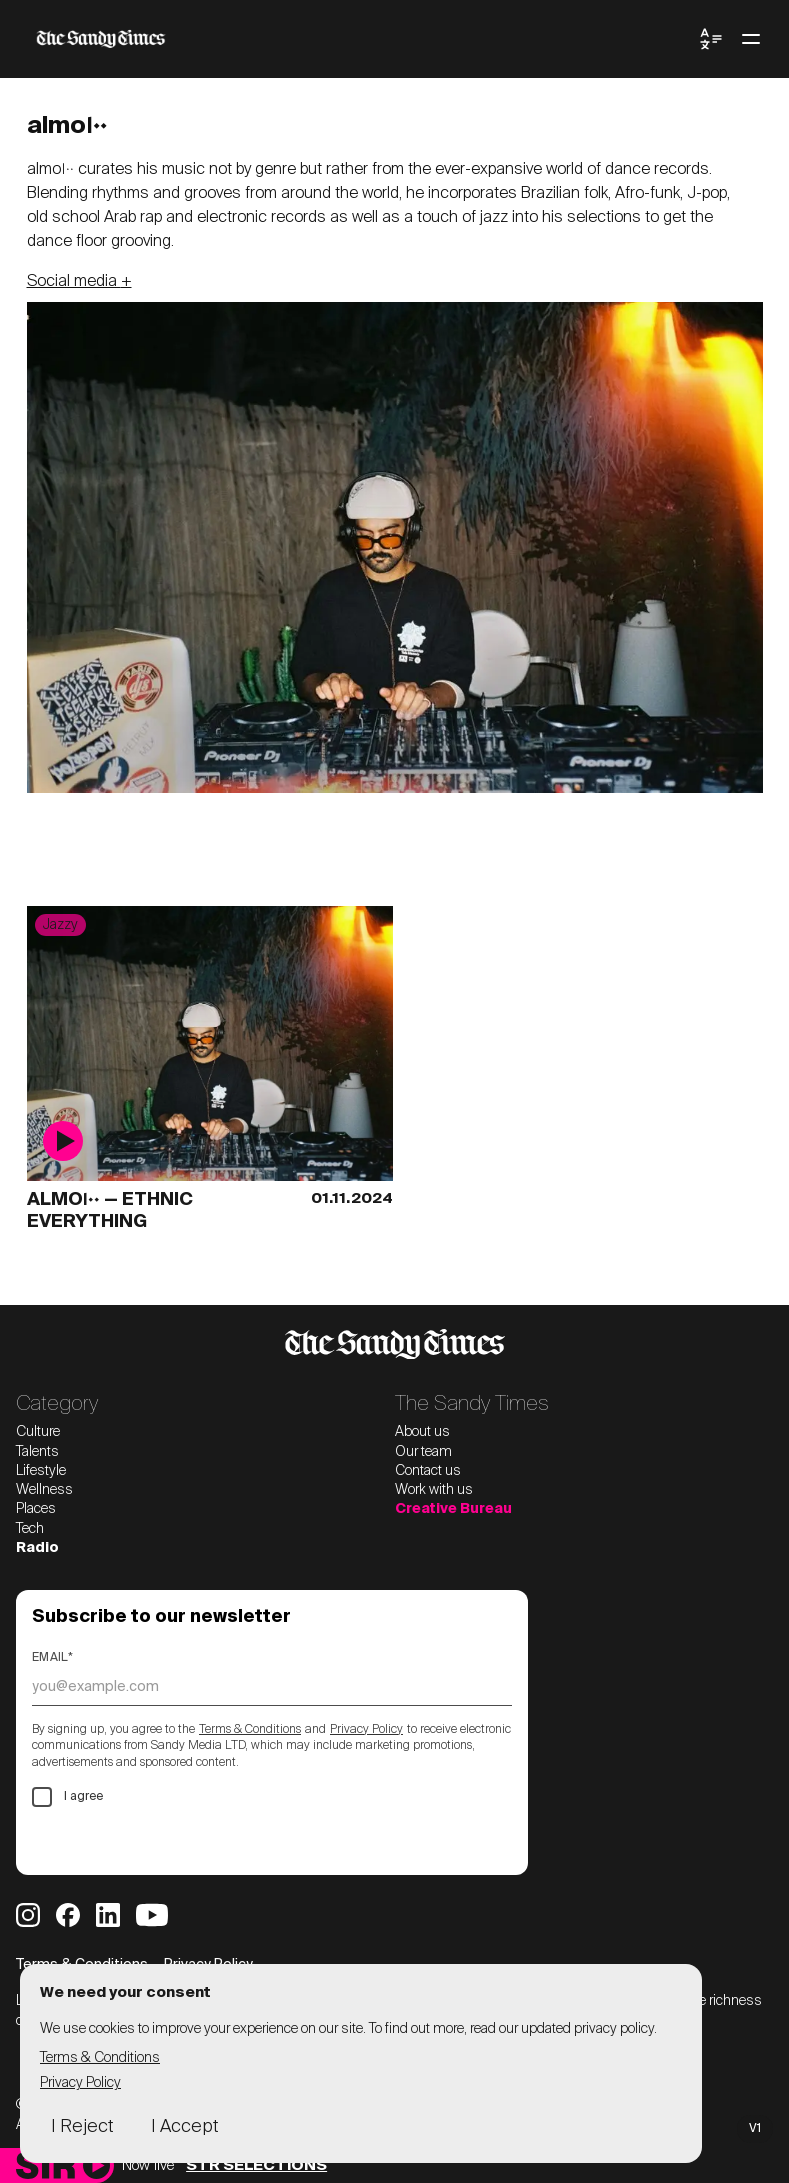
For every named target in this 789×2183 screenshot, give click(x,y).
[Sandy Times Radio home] (45, 2165)
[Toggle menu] (751, 39)
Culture (38, 1432)
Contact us (428, 1471)
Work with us (434, 1490)
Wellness (44, 1490)
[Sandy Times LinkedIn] (108, 1915)
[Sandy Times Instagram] (28, 1915)
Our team (423, 1452)
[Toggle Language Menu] (711, 39)
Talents (37, 1452)
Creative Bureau (453, 1509)
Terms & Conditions (250, 1730)
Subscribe (94, 1841)
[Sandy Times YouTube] (152, 1915)
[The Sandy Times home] (363, 39)
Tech (30, 1529)
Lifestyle (41, 1471)
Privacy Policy (366, 1730)
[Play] (96, 2165)
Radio (37, 1548)
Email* (52, 1658)
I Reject (82, 2127)
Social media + (79, 282)
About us (422, 1432)
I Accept (184, 2127)
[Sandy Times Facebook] (68, 1915)
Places (36, 1509)
